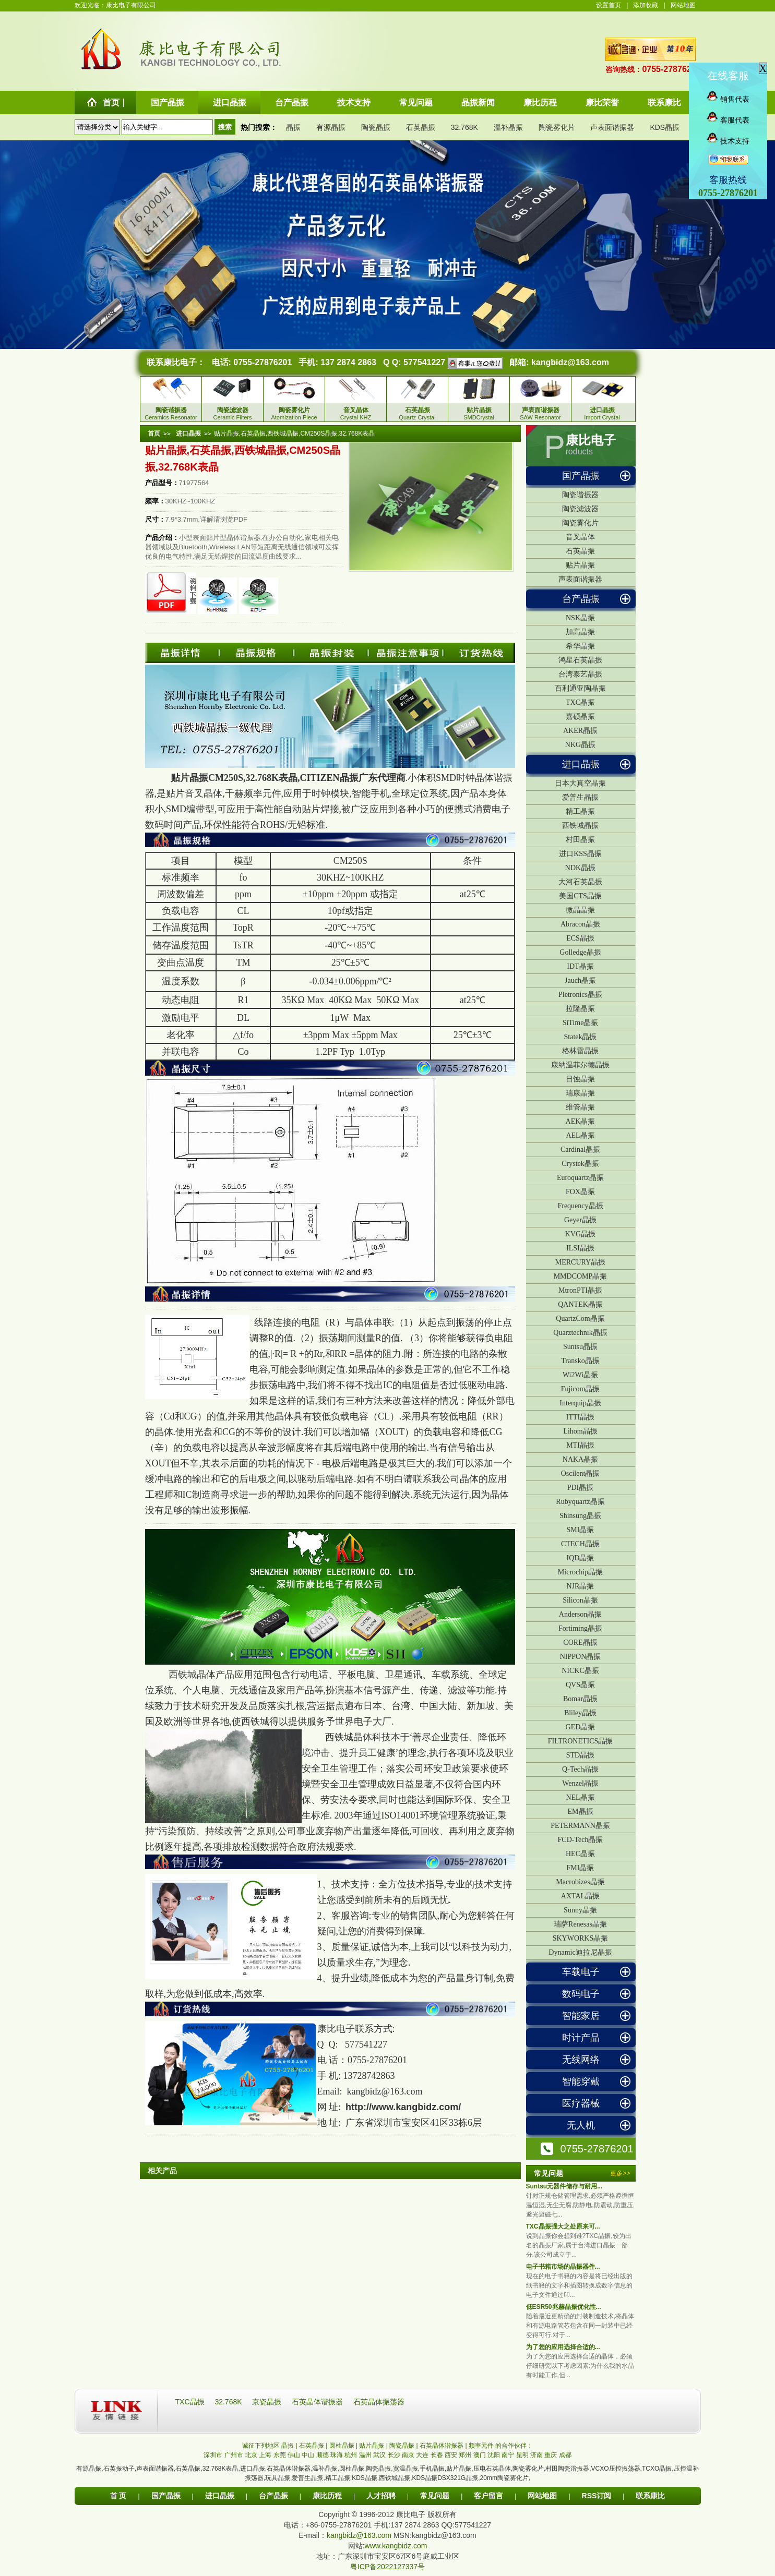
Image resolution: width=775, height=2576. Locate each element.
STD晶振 (580, 1755)
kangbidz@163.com (570, 362)
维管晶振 (580, 1107)
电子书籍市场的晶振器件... (563, 2266)
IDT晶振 (580, 966)
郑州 (465, 2455)
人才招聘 (381, 2495)
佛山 (294, 2455)
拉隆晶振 (580, 1009)
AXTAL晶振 (580, 1896)
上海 (265, 2455)
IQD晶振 (580, 1558)
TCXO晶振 (657, 2468)
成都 (565, 2455)
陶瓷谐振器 (580, 495)
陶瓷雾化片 (557, 127)
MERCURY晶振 (580, 1262)
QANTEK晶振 (580, 1304)
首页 (154, 433)
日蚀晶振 (580, 1079)
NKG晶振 (580, 745)
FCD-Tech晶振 (580, 1840)
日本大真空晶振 (580, 783)
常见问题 (434, 2495)
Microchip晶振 (580, 1572)
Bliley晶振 (580, 1713)
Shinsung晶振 (580, 1516)
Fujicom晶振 (580, 1389)
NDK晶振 (580, 868)
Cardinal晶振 (580, 1149)
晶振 (293, 127)
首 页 (118, 2495)
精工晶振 (580, 811)
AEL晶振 (580, 1135)
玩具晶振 (277, 2478)
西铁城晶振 (580, 825)
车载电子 (581, 1972)
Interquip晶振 (580, 1403)
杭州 (350, 2455)
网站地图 (683, 5)
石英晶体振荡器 (378, 2402)
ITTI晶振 (580, 1417)
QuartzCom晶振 (580, 1318)
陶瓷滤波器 (580, 509)
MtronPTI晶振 (580, 1290)
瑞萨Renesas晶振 (580, 1924)
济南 (536, 2455)
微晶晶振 (580, 910)
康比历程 (327, 2495)
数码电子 (581, 1994)
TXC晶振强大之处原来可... (563, 2226)
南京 (408, 2455)
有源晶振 (330, 127)
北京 (251, 2455)
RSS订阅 (597, 2495)
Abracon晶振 (580, 924)
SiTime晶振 (581, 1023)
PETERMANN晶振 (580, 1825)
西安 (451, 2455)
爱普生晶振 (580, 797)
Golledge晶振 (580, 952)
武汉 (379, 2455)
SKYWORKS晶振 (581, 1938)
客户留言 (488, 2495)
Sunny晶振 (580, 1910)
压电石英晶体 (492, 2468)
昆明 (522, 2455)
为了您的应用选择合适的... (563, 2347)
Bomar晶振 (580, 1699)
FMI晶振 (580, 1868)
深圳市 (213, 2455)
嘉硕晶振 (580, 716)
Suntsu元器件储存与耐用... (564, 2186)
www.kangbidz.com (396, 2546)
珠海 (336, 2455)
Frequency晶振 (580, 1206)
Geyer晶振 (580, 1220)
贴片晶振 (580, 565)
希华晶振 (580, 646)
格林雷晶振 (580, 1051)
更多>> (620, 2173)
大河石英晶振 (580, 882)
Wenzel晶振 (580, 1783)
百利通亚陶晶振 (580, 688)
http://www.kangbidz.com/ (403, 2107)
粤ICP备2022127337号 (387, 2566)
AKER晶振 (580, 731)
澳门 (479, 2455)
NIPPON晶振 (580, 1656)
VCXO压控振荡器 (615, 2468)
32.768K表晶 (220, 2468)
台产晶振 (581, 599)
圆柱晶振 (351, 2468)
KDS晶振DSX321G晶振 (445, 2478)
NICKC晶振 (580, 1671)
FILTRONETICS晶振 (580, 1741)
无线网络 (581, 2059)
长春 (437, 2455)
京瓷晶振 (267, 2402)
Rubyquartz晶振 (580, 1502)
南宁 (508, 2455)
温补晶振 (508, 127)
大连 (422, 2455)
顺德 (322, 2455)
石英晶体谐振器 (318, 2402)
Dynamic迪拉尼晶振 (580, 1952)
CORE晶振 (580, 1642)
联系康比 (650, 2495)
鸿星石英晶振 (580, 660)
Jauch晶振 (580, 980)
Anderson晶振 (580, 1614)
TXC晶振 (580, 702)
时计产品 (581, 2037)
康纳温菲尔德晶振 (580, 1065)
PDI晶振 (580, 1487)
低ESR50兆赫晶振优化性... (563, 2306)
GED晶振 (580, 1727)
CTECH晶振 (580, 1544)
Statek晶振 (580, 1037)
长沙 (394, 2455)
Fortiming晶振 (580, 1628)
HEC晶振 (580, 1854)
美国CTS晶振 (580, 896)
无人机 (581, 2125)
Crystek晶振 (580, 1163)
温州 (365, 2455)
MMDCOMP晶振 (580, 1276)
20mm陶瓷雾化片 (504, 2478)
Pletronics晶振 (580, 994)
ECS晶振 (580, 938)
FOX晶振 (580, 1192)
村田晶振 (580, 840)
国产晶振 (581, 476)
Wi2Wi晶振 (580, 1375)
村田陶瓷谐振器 (567, 2468)
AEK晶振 (580, 1121)
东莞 (279, 2455)
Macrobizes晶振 (580, 1882)
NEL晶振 (580, 1797)
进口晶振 (581, 764)
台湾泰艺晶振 (580, 674)
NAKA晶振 (580, 1459)
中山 (308, 2455)
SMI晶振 (580, 1530)
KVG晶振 (580, 1234)
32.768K (464, 127)
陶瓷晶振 (375, 127)
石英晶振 (420, 127)
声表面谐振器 (612, 127)
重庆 (550, 2455)
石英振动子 (119, 2468)
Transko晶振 (580, 1361)
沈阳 (493, 2455)
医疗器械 (581, 2103)
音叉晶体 (580, 537)
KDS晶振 (664, 127)
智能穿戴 (581, 2081)
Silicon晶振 (580, 1600)
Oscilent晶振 (580, 1473)
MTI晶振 (580, 1445)
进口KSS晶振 (580, 854)
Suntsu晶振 (580, 1347)
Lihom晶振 (580, 1431)
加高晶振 (580, 632)
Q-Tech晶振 (580, 1769)
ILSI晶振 (580, 1248)
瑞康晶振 (580, 1093)
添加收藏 (645, 5)
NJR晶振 (580, 1586)
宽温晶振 (405, 2468)
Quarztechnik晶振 (580, 1333)
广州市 (233, 2455)
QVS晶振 (580, 1685)
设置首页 (608, 5)
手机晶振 (432, 2468)
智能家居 (581, 2016)
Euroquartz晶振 (580, 1178)
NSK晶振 (580, 618)
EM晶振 (580, 1811)
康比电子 (591, 440)
